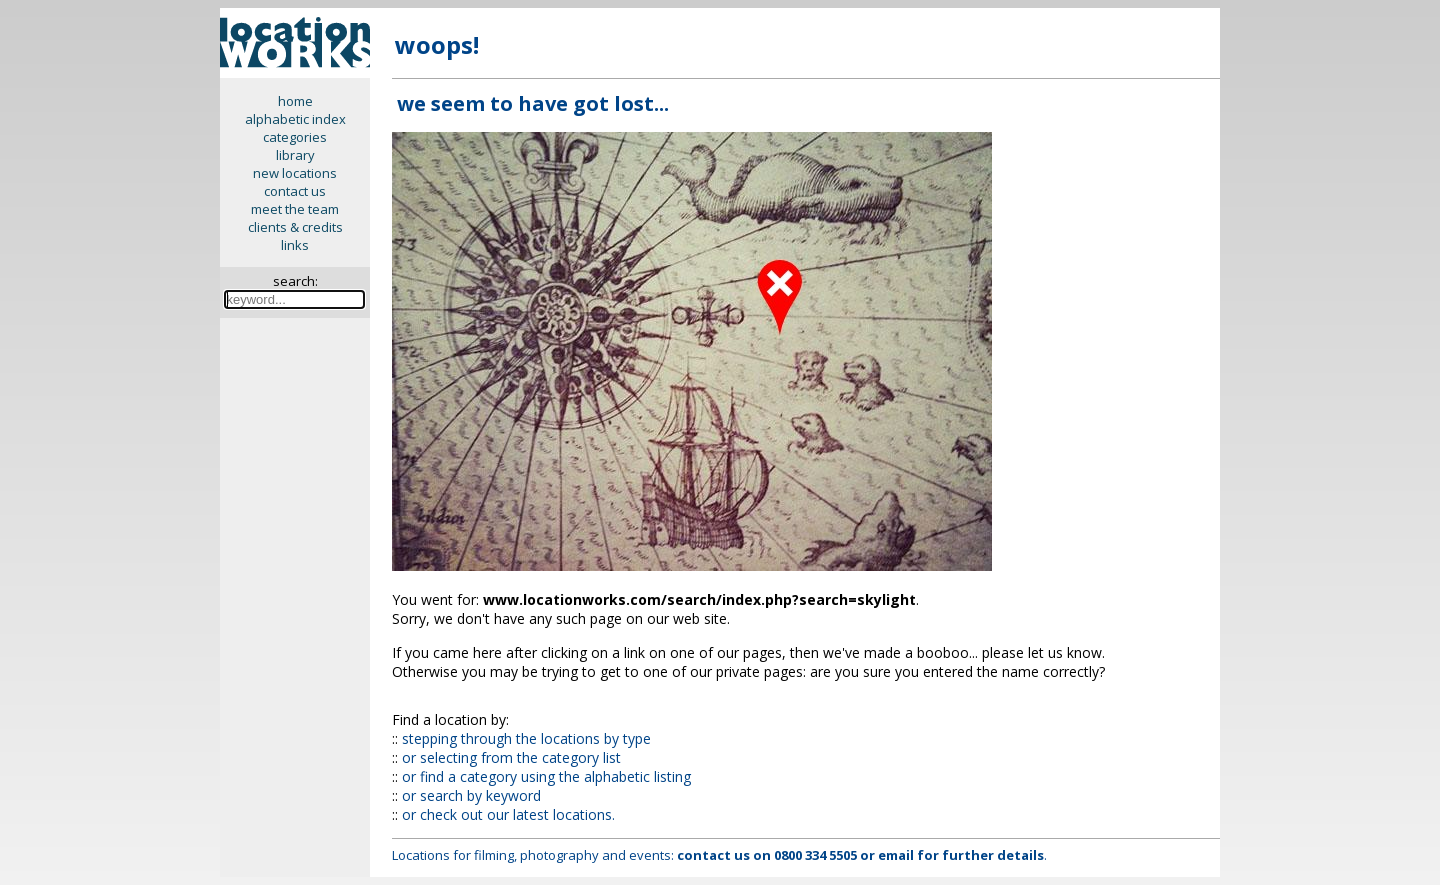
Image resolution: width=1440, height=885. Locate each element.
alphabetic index (295, 119)
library (295, 155)
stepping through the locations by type (526, 738)
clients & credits (295, 227)
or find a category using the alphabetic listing (546, 776)
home (295, 101)
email (896, 855)
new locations (295, 173)
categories (295, 137)
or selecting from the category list (511, 757)
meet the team (295, 209)
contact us (295, 191)
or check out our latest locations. (508, 814)
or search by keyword (471, 795)
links (295, 245)
